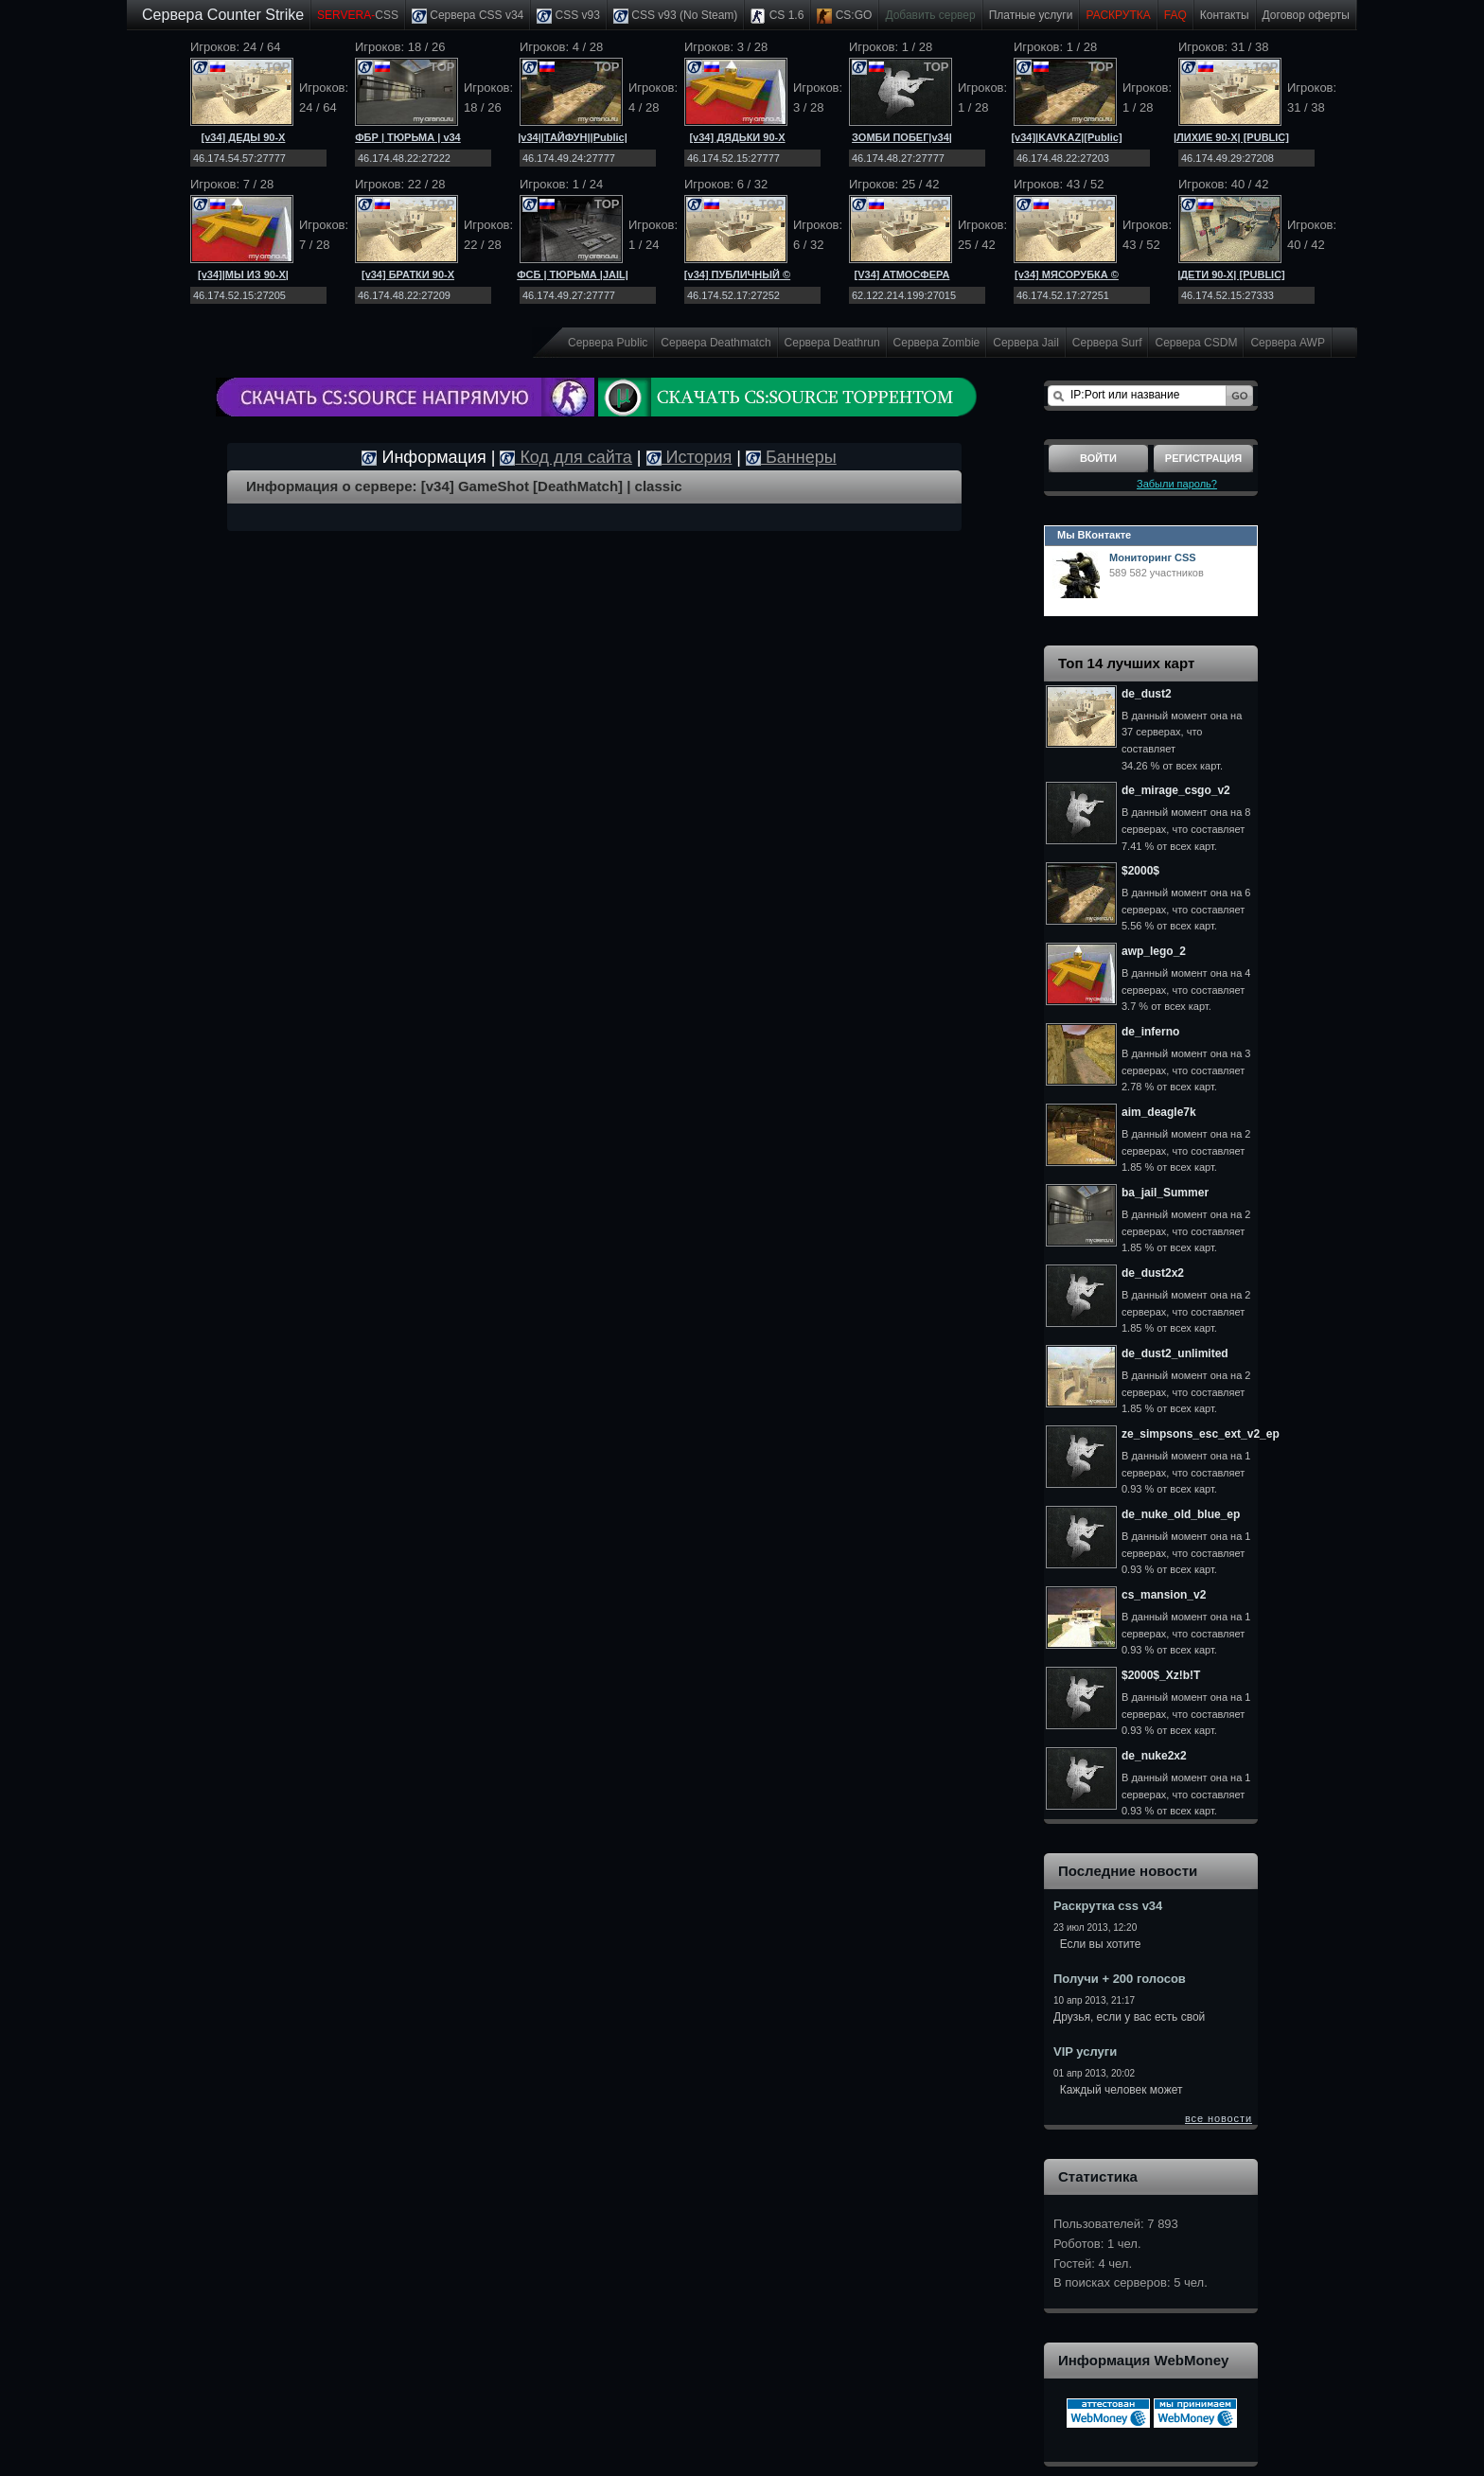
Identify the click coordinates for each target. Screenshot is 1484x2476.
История (689, 457)
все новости (1218, 2118)
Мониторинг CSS (1152, 557)
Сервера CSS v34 (467, 16)
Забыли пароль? (1177, 483)
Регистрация (1203, 458)
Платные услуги (1031, 15)
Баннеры (791, 457)
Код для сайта (565, 457)
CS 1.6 (777, 16)
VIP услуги (1085, 2051)
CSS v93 (568, 16)
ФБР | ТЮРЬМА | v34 (408, 137)
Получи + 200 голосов (1119, 1979)
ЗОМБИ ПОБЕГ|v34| (902, 137)
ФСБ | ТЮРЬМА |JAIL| (572, 274)
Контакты (1224, 15)
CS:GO (844, 16)
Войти (1098, 458)
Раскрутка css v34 (1107, 1906)
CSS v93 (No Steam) (675, 16)
